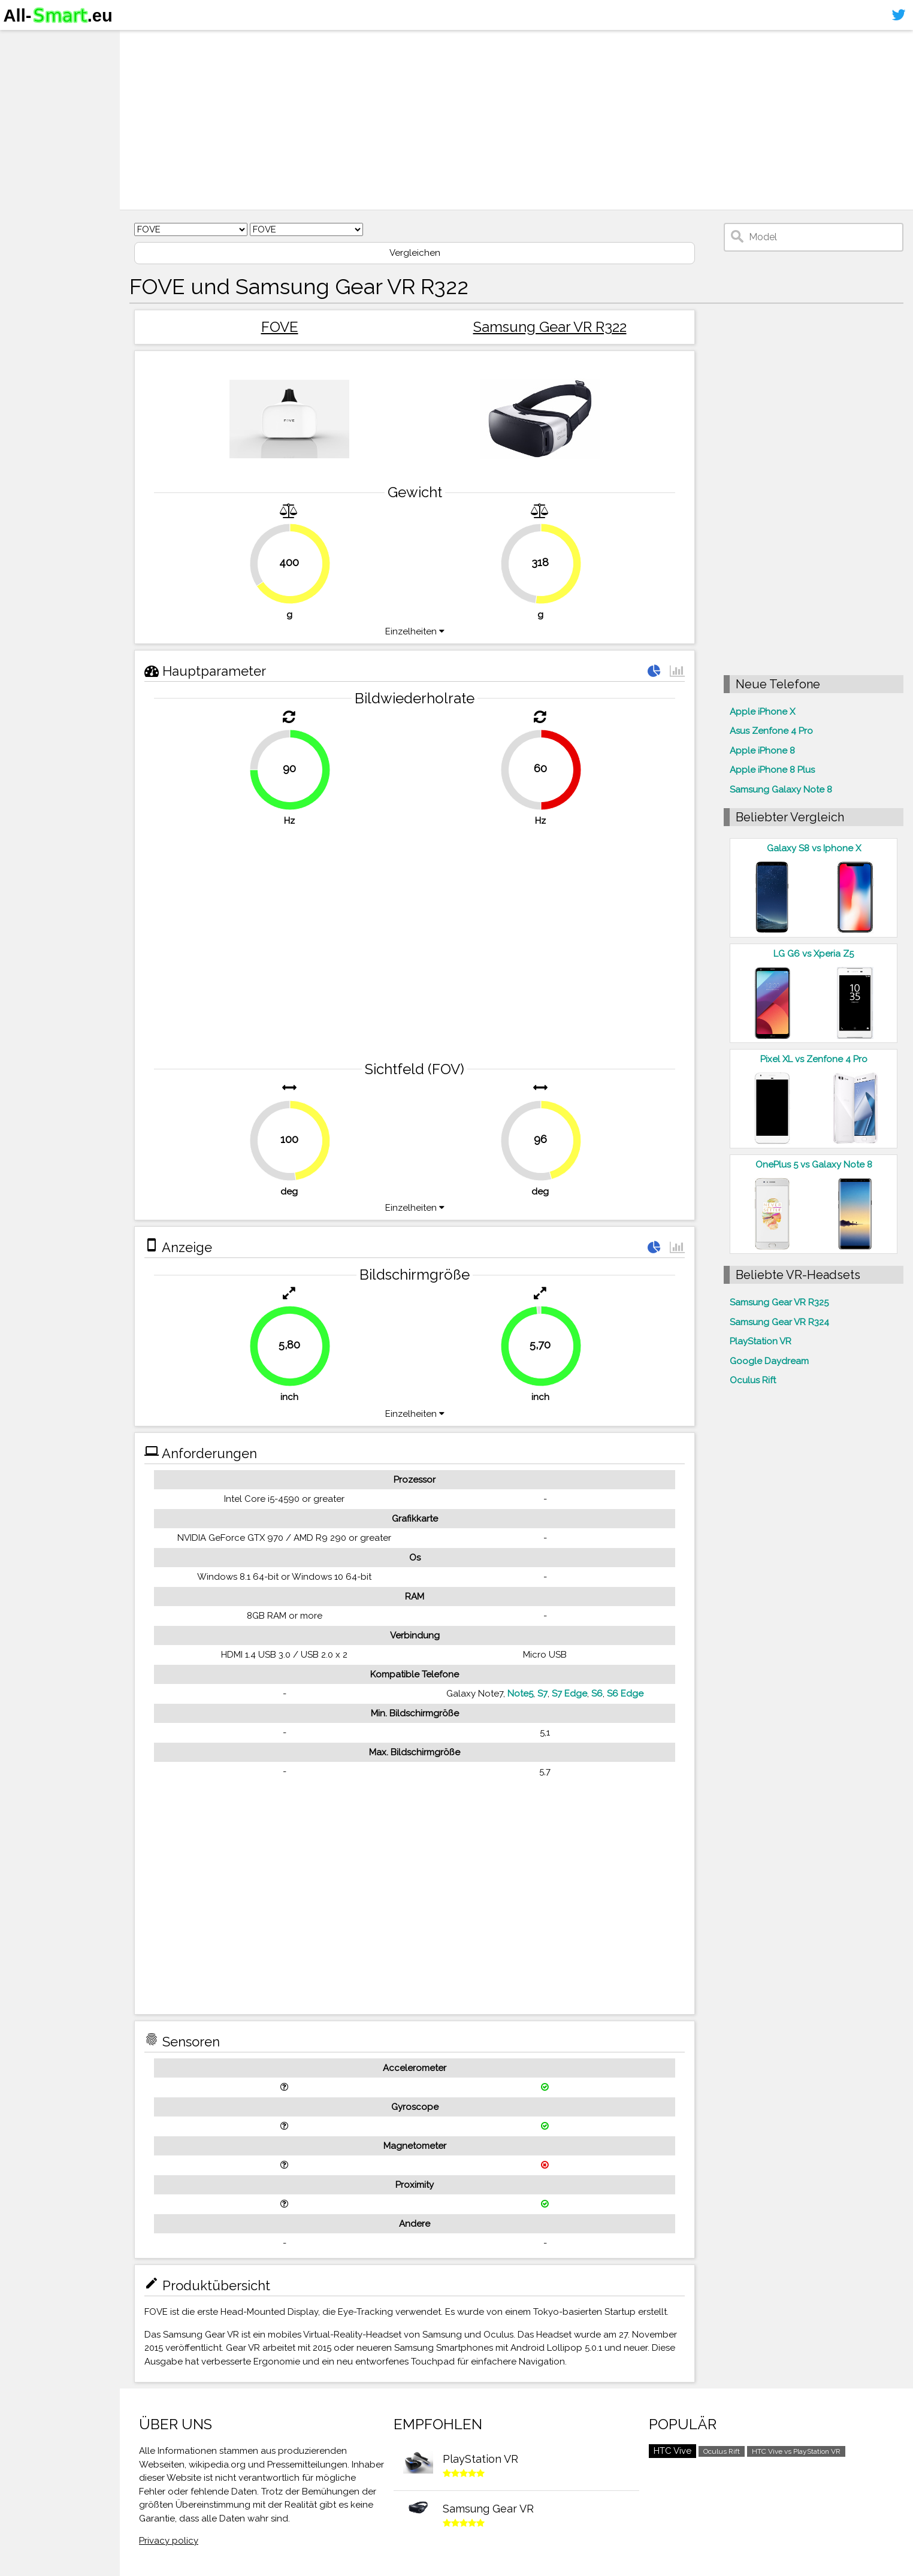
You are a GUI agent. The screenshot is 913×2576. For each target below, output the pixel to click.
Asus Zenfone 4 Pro (771, 730)
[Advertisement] (494, 120)
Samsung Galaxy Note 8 (781, 789)
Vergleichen (414, 252)
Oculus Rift (753, 1380)
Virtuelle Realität (48, 87)
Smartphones (42, 64)
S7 (542, 1693)
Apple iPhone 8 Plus (772, 769)
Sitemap (27, 134)
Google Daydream (769, 1361)
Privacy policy (168, 2540)
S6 (597, 1693)
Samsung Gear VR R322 (550, 326)
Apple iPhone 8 (762, 750)
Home (22, 41)
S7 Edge (569, 1693)
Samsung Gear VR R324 (779, 1322)
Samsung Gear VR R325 (779, 1302)
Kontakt (26, 111)
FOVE (279, 326)
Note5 (520, 1693)
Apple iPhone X (762, 711)
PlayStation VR (760, 1341)
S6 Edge (625, 1693)
